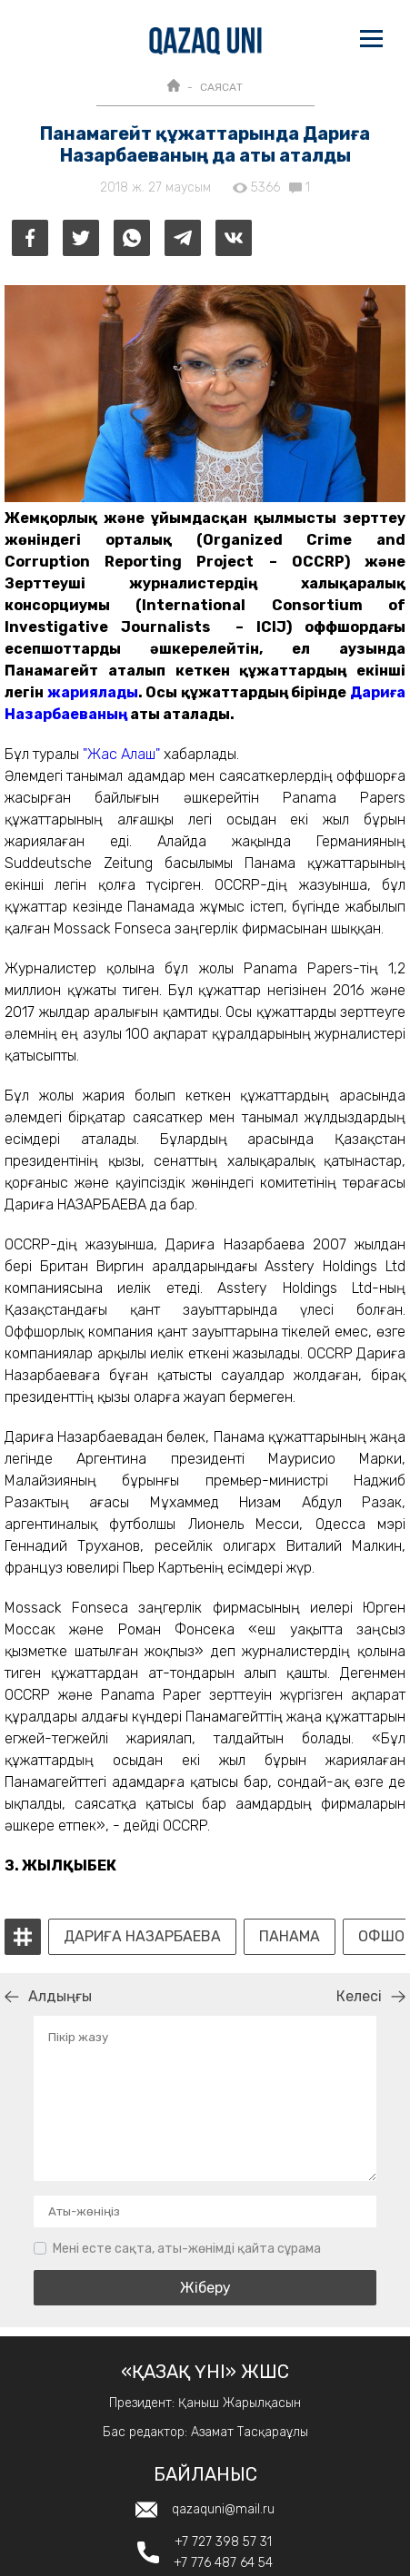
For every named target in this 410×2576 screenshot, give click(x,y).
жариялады (92, 692)
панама (289, 1937)
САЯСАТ (221, 87)
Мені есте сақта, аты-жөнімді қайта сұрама (187, 2248)
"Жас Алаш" (121, 754)
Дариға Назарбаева (142, 1937)
